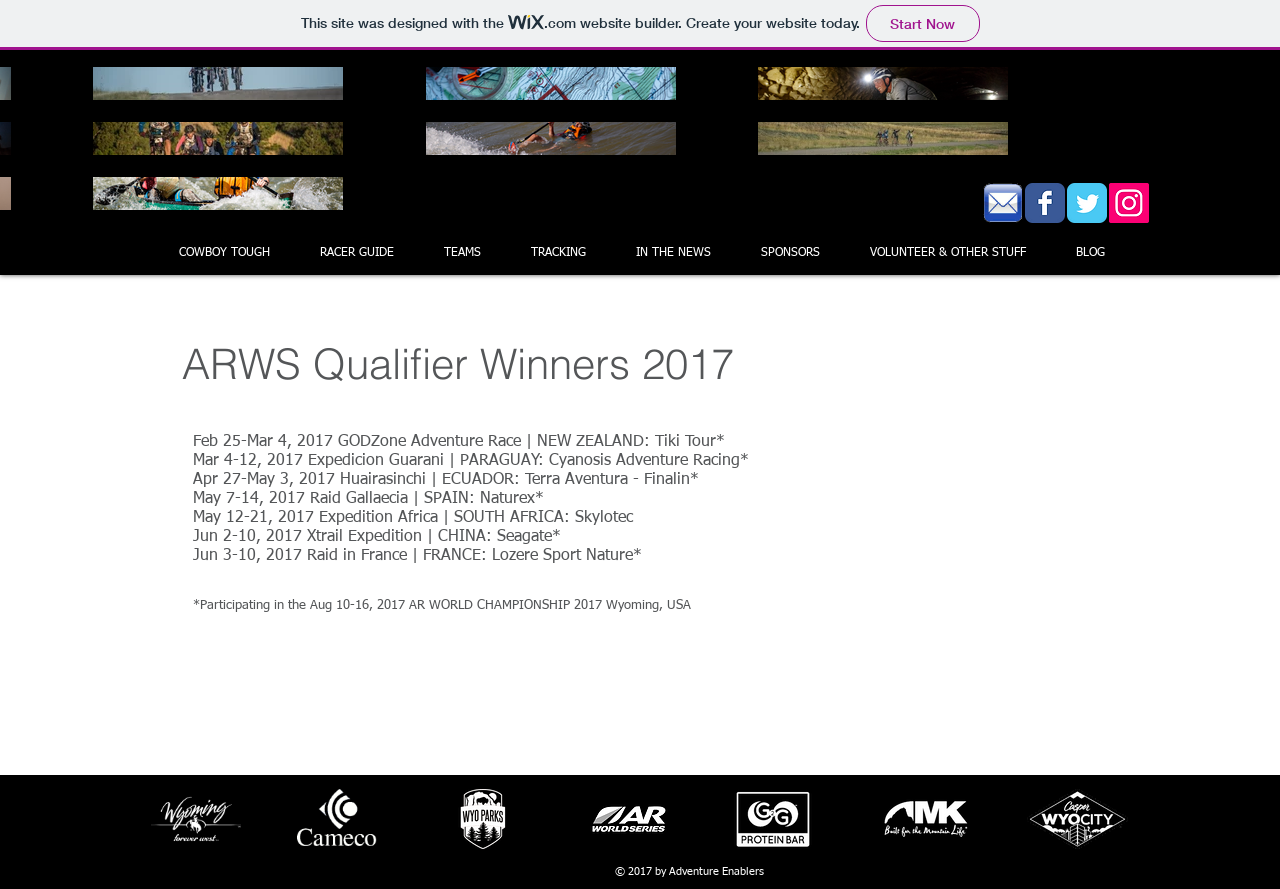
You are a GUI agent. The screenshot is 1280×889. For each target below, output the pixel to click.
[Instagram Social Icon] (1129, 203)
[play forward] (1105, 819)
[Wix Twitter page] (1087, 203)
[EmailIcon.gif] (1003, 203)
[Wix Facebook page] (1045, 203)
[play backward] (176, 819)
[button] (462, 253)
